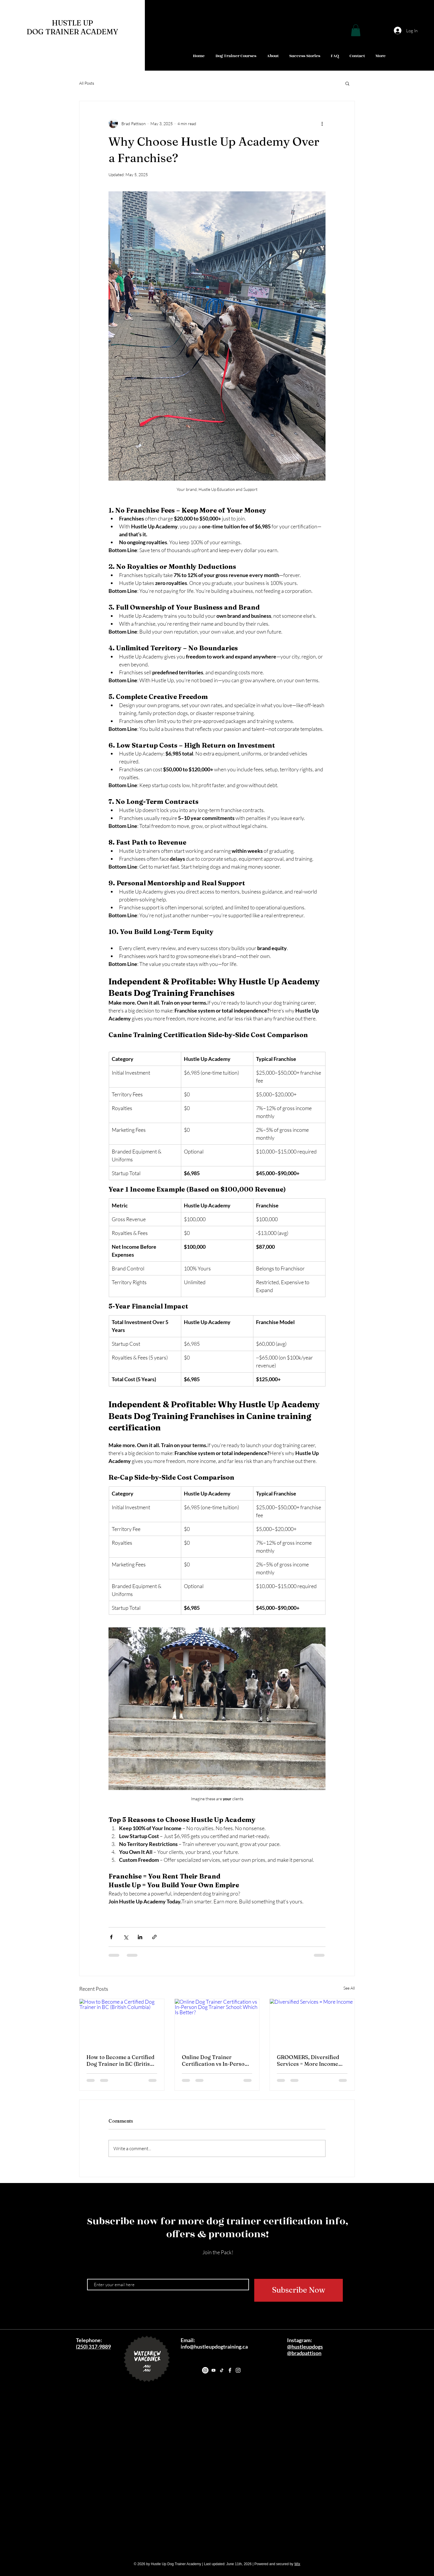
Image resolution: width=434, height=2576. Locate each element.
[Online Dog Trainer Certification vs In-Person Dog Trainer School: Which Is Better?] (217, 2022)
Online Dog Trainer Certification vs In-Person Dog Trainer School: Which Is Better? (216, 2060)
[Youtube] (213, 2370)
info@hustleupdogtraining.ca (214, 2346)
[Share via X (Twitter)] (125, 1937)
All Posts (86, 83)
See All (349, 1987)
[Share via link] (154, 1937)
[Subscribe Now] (298, 2290)
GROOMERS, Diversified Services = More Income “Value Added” (308, 2060)
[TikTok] (221, 2370)
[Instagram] (205, 2370)
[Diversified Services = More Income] (312, 2022)
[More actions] (322, 123)
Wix (297, 2564)
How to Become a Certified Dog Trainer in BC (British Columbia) (121, 2060)
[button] (356, 30)
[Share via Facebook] (111, 1937)
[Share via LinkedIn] (140, 1937)
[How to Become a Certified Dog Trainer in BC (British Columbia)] (121, 2022)
